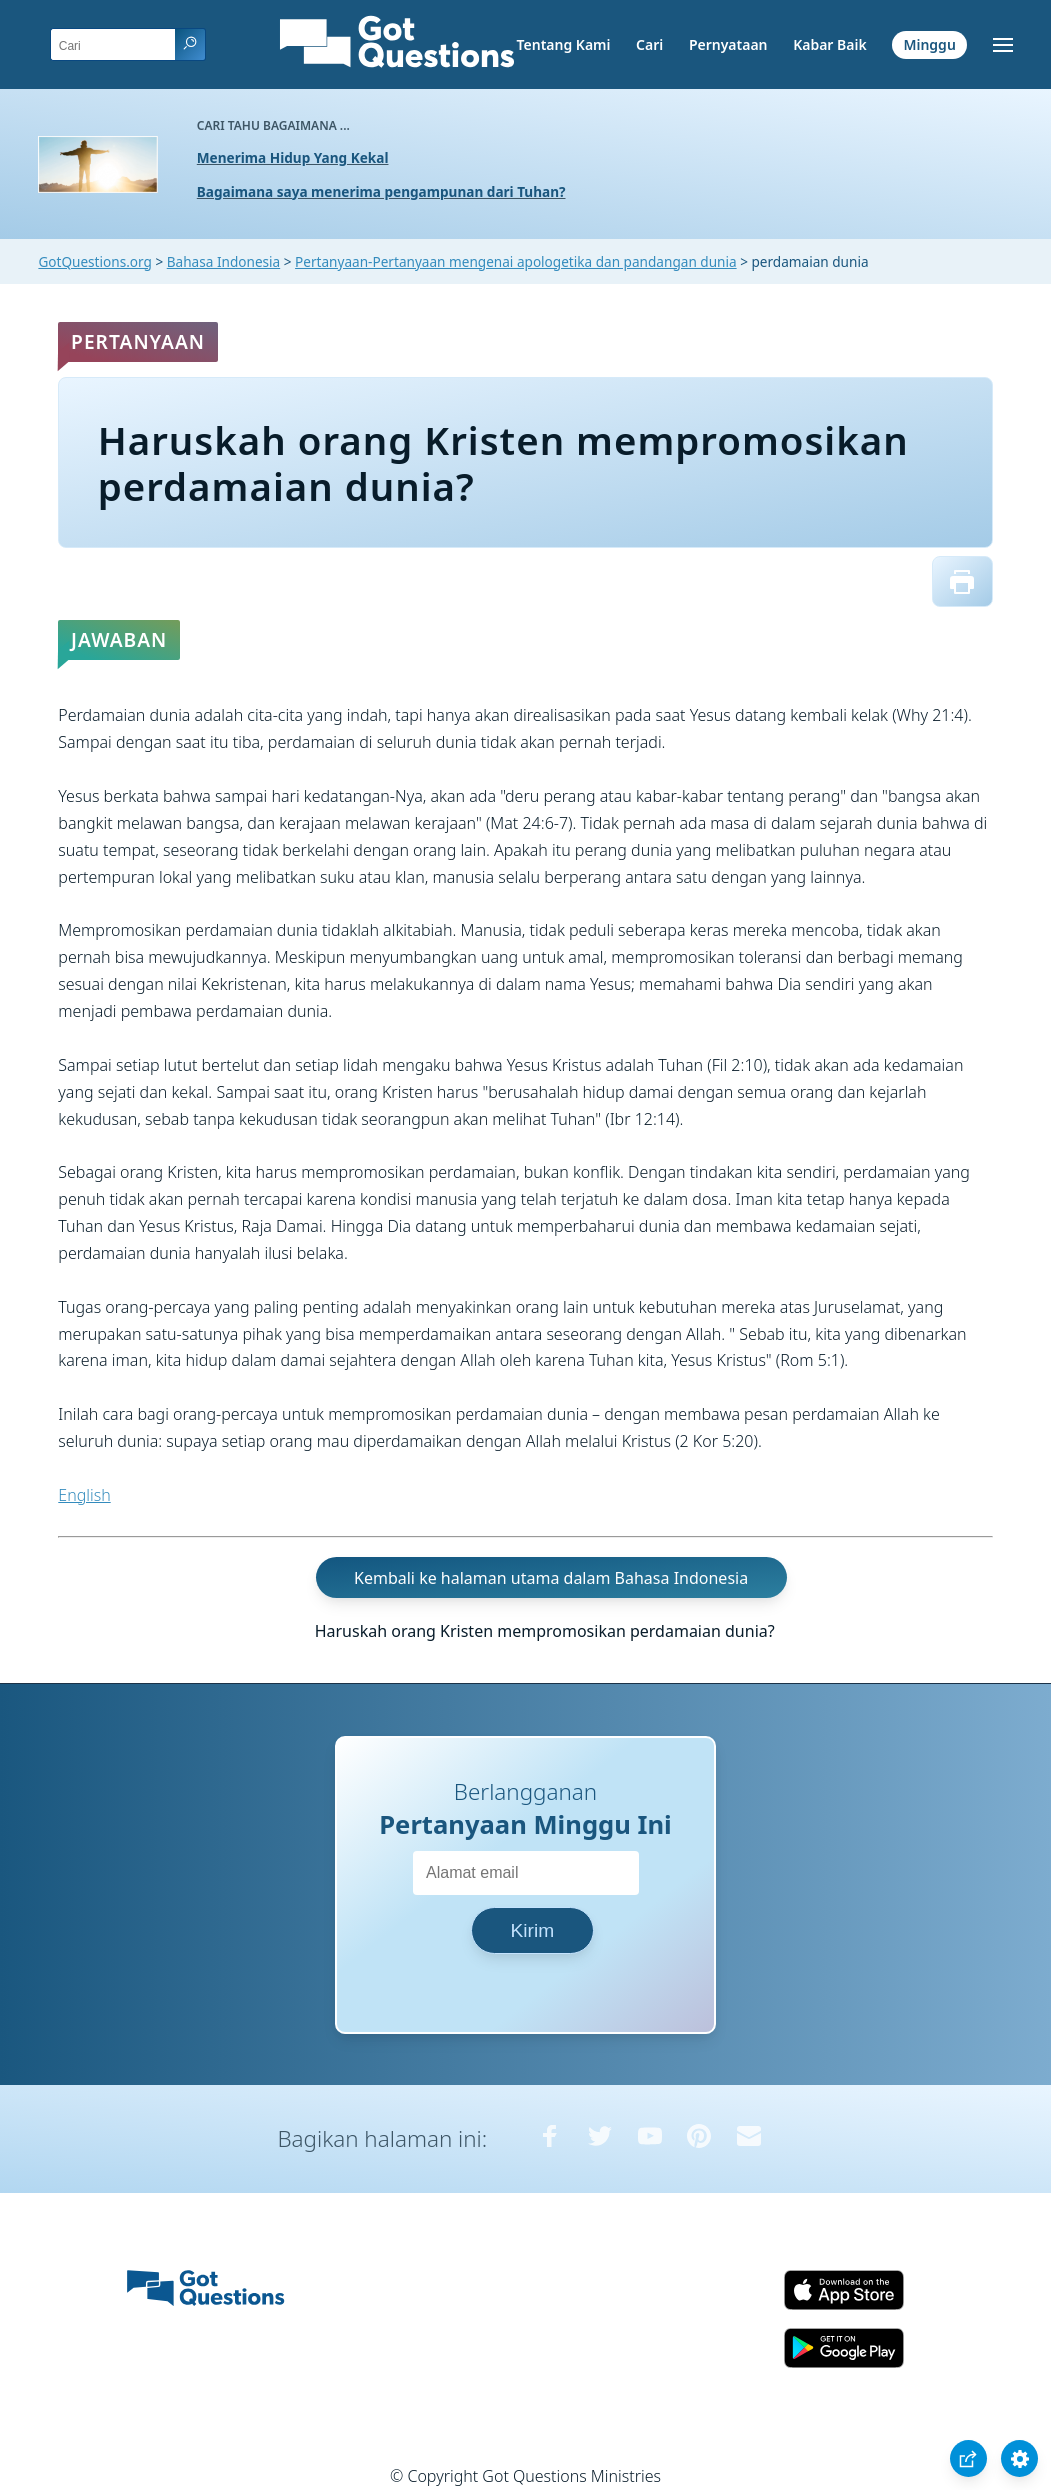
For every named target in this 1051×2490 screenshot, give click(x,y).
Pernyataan (728, 44)
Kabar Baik (830, 44)
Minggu (929, 44)
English (84, 1495)
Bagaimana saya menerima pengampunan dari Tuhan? (381, 191)
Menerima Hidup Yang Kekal (293, 157)
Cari (649, 44)
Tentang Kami (564, 44)
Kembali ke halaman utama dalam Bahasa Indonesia (551, 1577)
